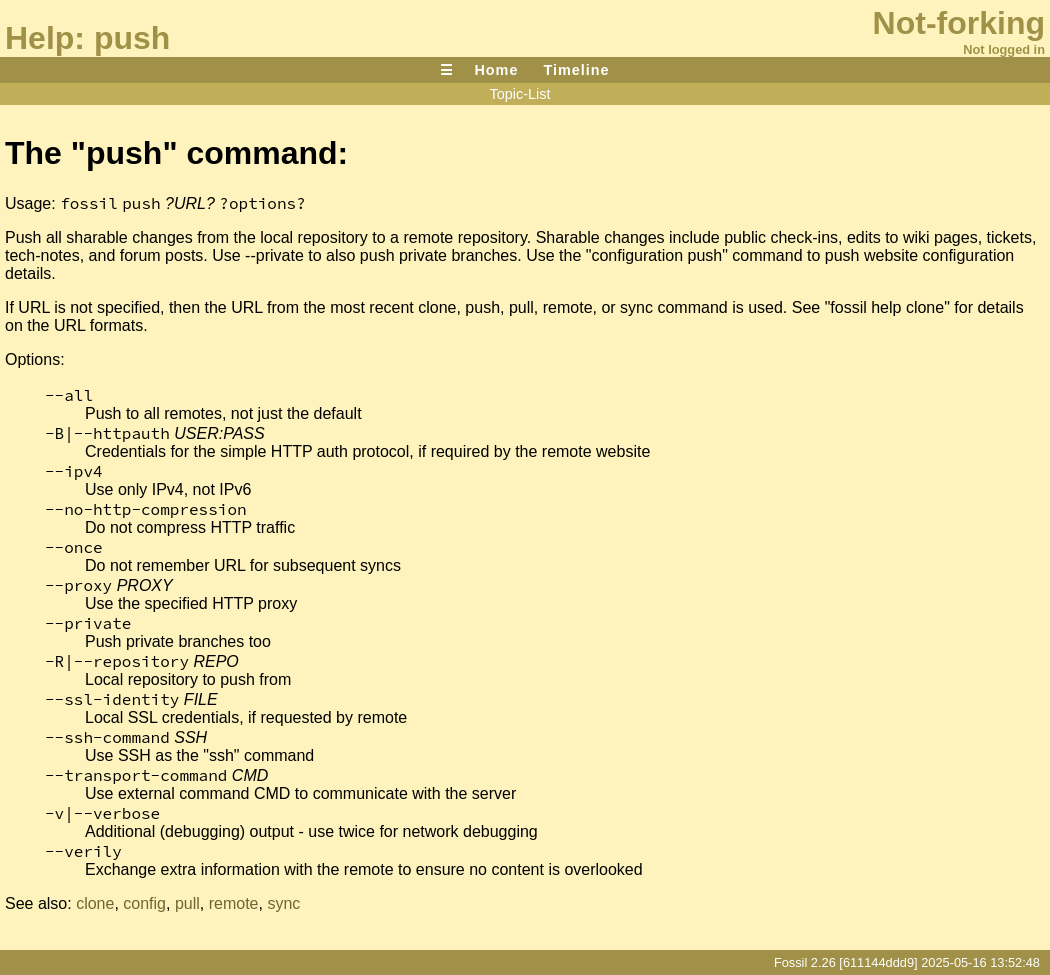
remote (234, 903)
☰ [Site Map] (447, 70)
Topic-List (520, 94)
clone (95, 903)
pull (187, 903)
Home (496, 70)
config (144, 903)
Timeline (576, 70)
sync (283, 903)
